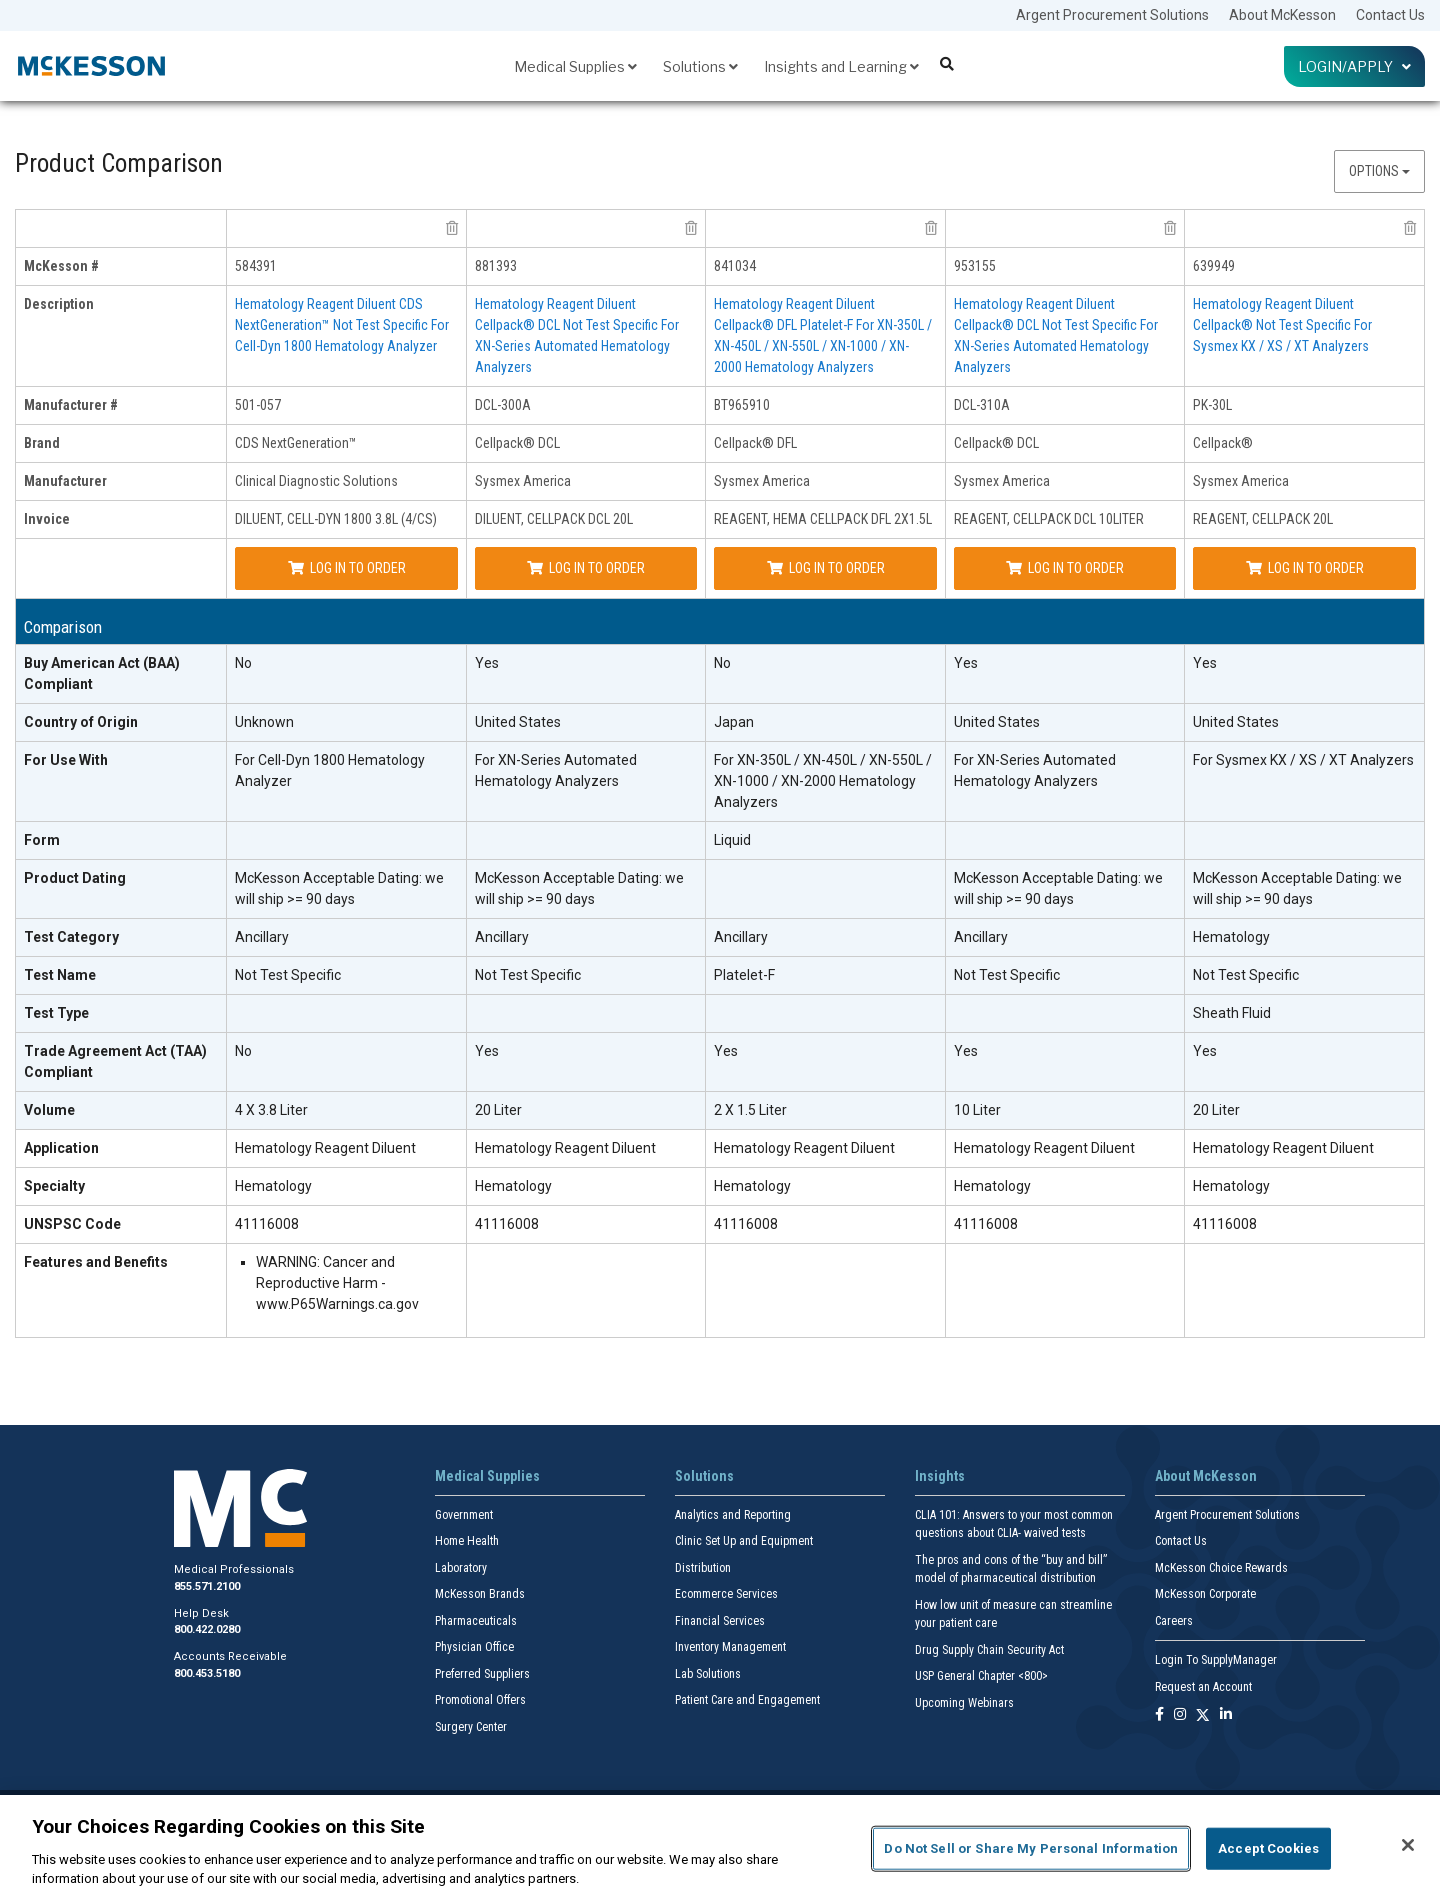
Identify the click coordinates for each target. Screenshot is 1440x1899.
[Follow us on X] (1203, 1715)
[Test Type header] (121, 1014)
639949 (1214, 266)
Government (464, 1515)
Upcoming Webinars (964, 1703)
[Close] (1408, 1845)
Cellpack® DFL (755, 443)
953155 (975, 266)
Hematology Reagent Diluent (325, 1148)
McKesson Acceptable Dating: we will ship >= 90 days (339, 888)
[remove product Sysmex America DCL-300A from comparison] (691, 228)
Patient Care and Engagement (747, 1700)
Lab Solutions (708, 1674)
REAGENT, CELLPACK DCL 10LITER (1049, 519)
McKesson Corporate (1205, 1594)
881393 (496, 266)
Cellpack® (1223, 443)
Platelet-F (744, 975)
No (243, 663)
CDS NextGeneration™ (296, 443)
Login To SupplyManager (1216, 1660)
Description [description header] (59, 304)
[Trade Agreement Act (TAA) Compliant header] (121, 1062)
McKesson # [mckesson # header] (61, 266)
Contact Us (1390, 15)
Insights (940, 1476)
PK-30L (1212, 405)
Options (1379, 171)
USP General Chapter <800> (981, 1676)
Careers (1174, 1621)
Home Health (467, 1541)
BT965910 (742, 405)
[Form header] (121, 841)
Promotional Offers (480, 1700)
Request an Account (1203, 1687)
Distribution (703, 1568)
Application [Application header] (61, 1148)
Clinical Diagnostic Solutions (316, 481)
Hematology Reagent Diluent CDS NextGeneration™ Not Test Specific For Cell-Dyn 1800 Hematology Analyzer (342, 325)
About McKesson (1282, 15)
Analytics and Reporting (733, 1515)
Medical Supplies (575, 66)
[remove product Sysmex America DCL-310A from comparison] (1170, 228)
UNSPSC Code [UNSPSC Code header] (72, 1224)
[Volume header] (121, 1111)
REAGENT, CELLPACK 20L (1263, 519)
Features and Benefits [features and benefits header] (96, 1262)
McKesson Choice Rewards (1221, 1568)
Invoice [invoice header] (47, 519)
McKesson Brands (480, 1594)
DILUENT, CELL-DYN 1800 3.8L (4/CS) (336, 519)
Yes (487, 663)
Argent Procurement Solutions (1112, 15)
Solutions (700, 66)
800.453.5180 (207, 1673)
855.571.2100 (207, 1586)
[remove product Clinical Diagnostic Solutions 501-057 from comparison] (452, 228)
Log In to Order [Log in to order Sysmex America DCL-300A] (586, 568)
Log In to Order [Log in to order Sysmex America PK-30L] (1305, 568)
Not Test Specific (288, 975)
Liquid (732, 840)
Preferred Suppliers (482, 1674)
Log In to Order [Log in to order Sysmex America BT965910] (826, 568)
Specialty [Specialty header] (54, 1186)
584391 (256, 266)
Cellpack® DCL (517, 443)
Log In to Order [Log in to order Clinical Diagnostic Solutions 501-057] (347, 568)
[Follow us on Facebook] (1159, 1715)
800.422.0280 (207, 1629)
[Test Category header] (121, 938)
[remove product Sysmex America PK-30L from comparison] (1410, 228)
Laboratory (461, 1568)
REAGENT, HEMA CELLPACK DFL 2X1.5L (823, 519)
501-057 (258, 405)
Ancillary (262, 937)
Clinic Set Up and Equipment (744, 1541)
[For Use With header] (121, 782)
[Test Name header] (121, 976)
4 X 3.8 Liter (271, 1110)
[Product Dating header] (121, 889)
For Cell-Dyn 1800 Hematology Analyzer (330, 770)
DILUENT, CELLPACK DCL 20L (554, 519)
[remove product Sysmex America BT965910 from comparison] (931, 228)
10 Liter (977, 1110)
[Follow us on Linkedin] (1226, 1715)
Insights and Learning (841, 66)
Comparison (63, 627)
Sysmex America (523, 481)
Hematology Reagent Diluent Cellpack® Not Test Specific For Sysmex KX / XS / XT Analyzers (1282, 325)
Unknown (264, 722)
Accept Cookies (1268, 1848)
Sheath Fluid (1232, 1013)
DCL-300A (503, 405)
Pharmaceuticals (476, 1621)
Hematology (1231, 937)
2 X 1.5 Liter (750, 1110)
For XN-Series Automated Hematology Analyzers (556, 770)
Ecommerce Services (726, 1594)
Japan (734, 722)
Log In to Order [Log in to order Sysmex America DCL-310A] (1065, 568)
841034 (735, 266)
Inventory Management (730, 1647)
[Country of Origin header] (121, 723)
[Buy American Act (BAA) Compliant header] (121, 674)
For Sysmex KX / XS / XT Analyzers (1303, 760)
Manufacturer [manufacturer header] (65, 481)
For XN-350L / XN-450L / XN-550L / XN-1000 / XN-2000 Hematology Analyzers (823, 781)
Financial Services (720, 1621)
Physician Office (474, 1647)
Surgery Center (471, 1727)
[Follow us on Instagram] (1180, 1715)
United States (518, 722)
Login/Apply (1354, 66)
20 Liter (498, 1110)
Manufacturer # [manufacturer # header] (71, 405)
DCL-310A (982, 405)
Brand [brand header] (42, 443)
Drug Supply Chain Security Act (989, 1650)
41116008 (267, 1224)
